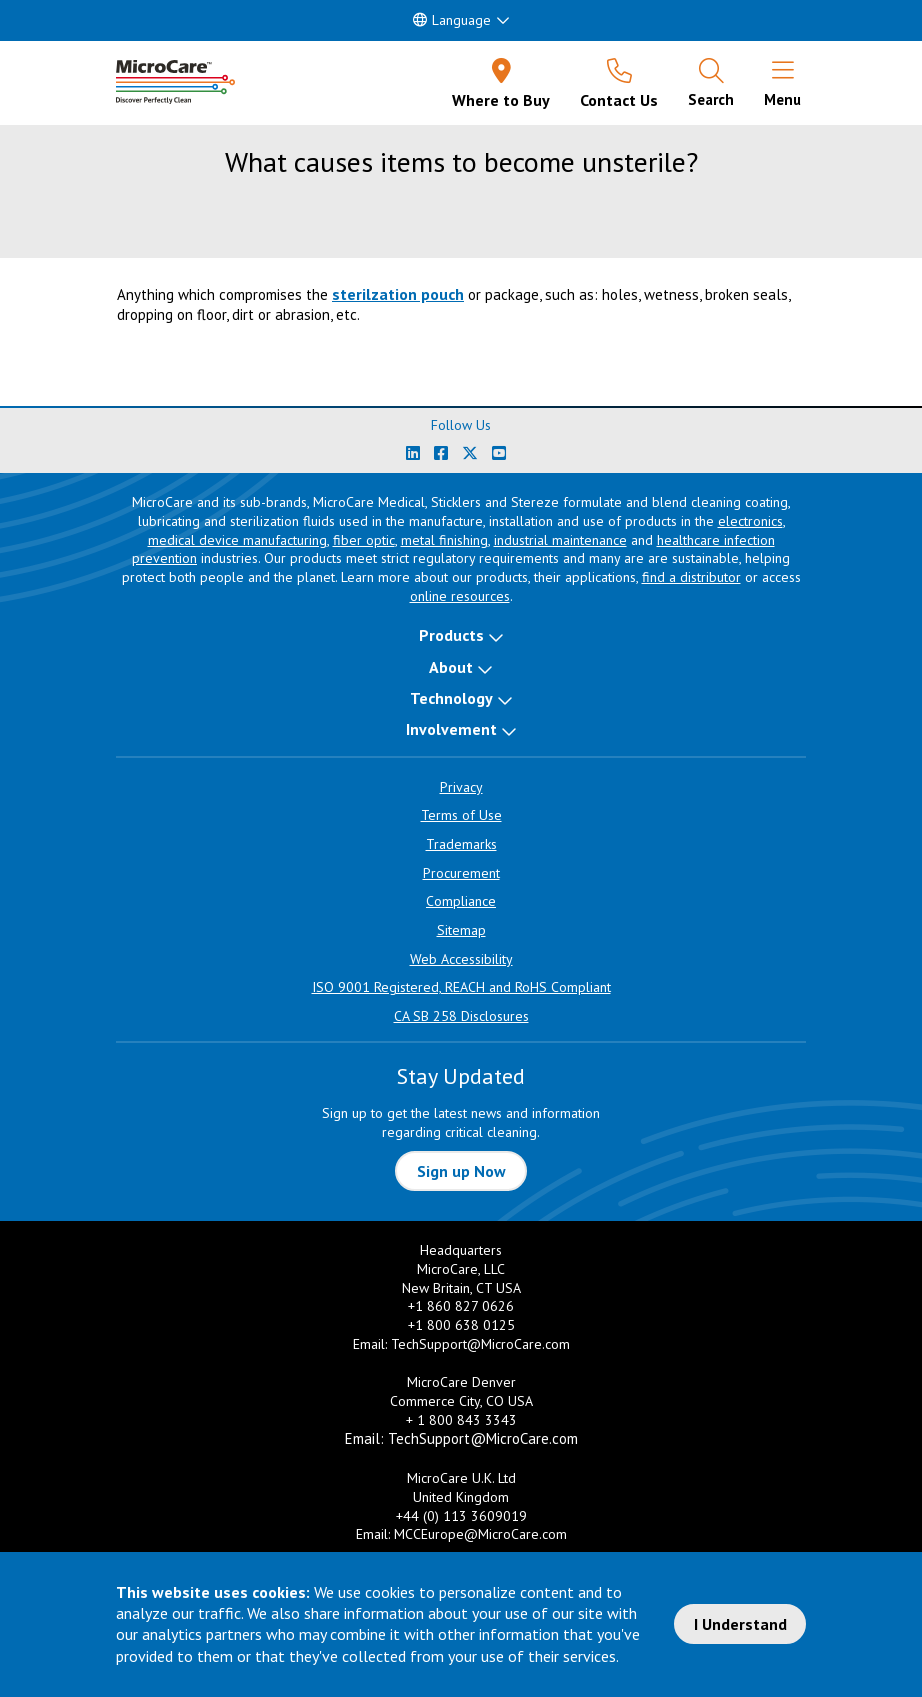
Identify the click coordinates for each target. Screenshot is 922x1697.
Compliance (461, 901)
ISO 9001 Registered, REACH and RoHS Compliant (461, 987)
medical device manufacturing (237, 540)
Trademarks (461, 844)
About (451, 667)
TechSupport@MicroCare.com (480, 1344)
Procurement (461, 873)
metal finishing (444, 540)
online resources (460, 596)
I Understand (740, 1624)
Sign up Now (461, 1171)
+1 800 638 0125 (461, 1325)
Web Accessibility (461, 959)
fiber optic (364, 540)
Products (451, 635)
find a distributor (691, 577)
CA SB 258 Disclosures (461, 1016)
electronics (750, 521)
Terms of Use (461, 815)
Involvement (451, 729)
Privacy (461, 787)
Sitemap (461, 930)
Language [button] (452, 20)
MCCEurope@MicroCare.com (480, 1534)
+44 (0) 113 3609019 (461, 1516)
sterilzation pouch (398, 294)
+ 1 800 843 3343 (461, 1420)
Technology (451, 698)
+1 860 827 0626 (461, 1306)
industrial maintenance (560, 540)
